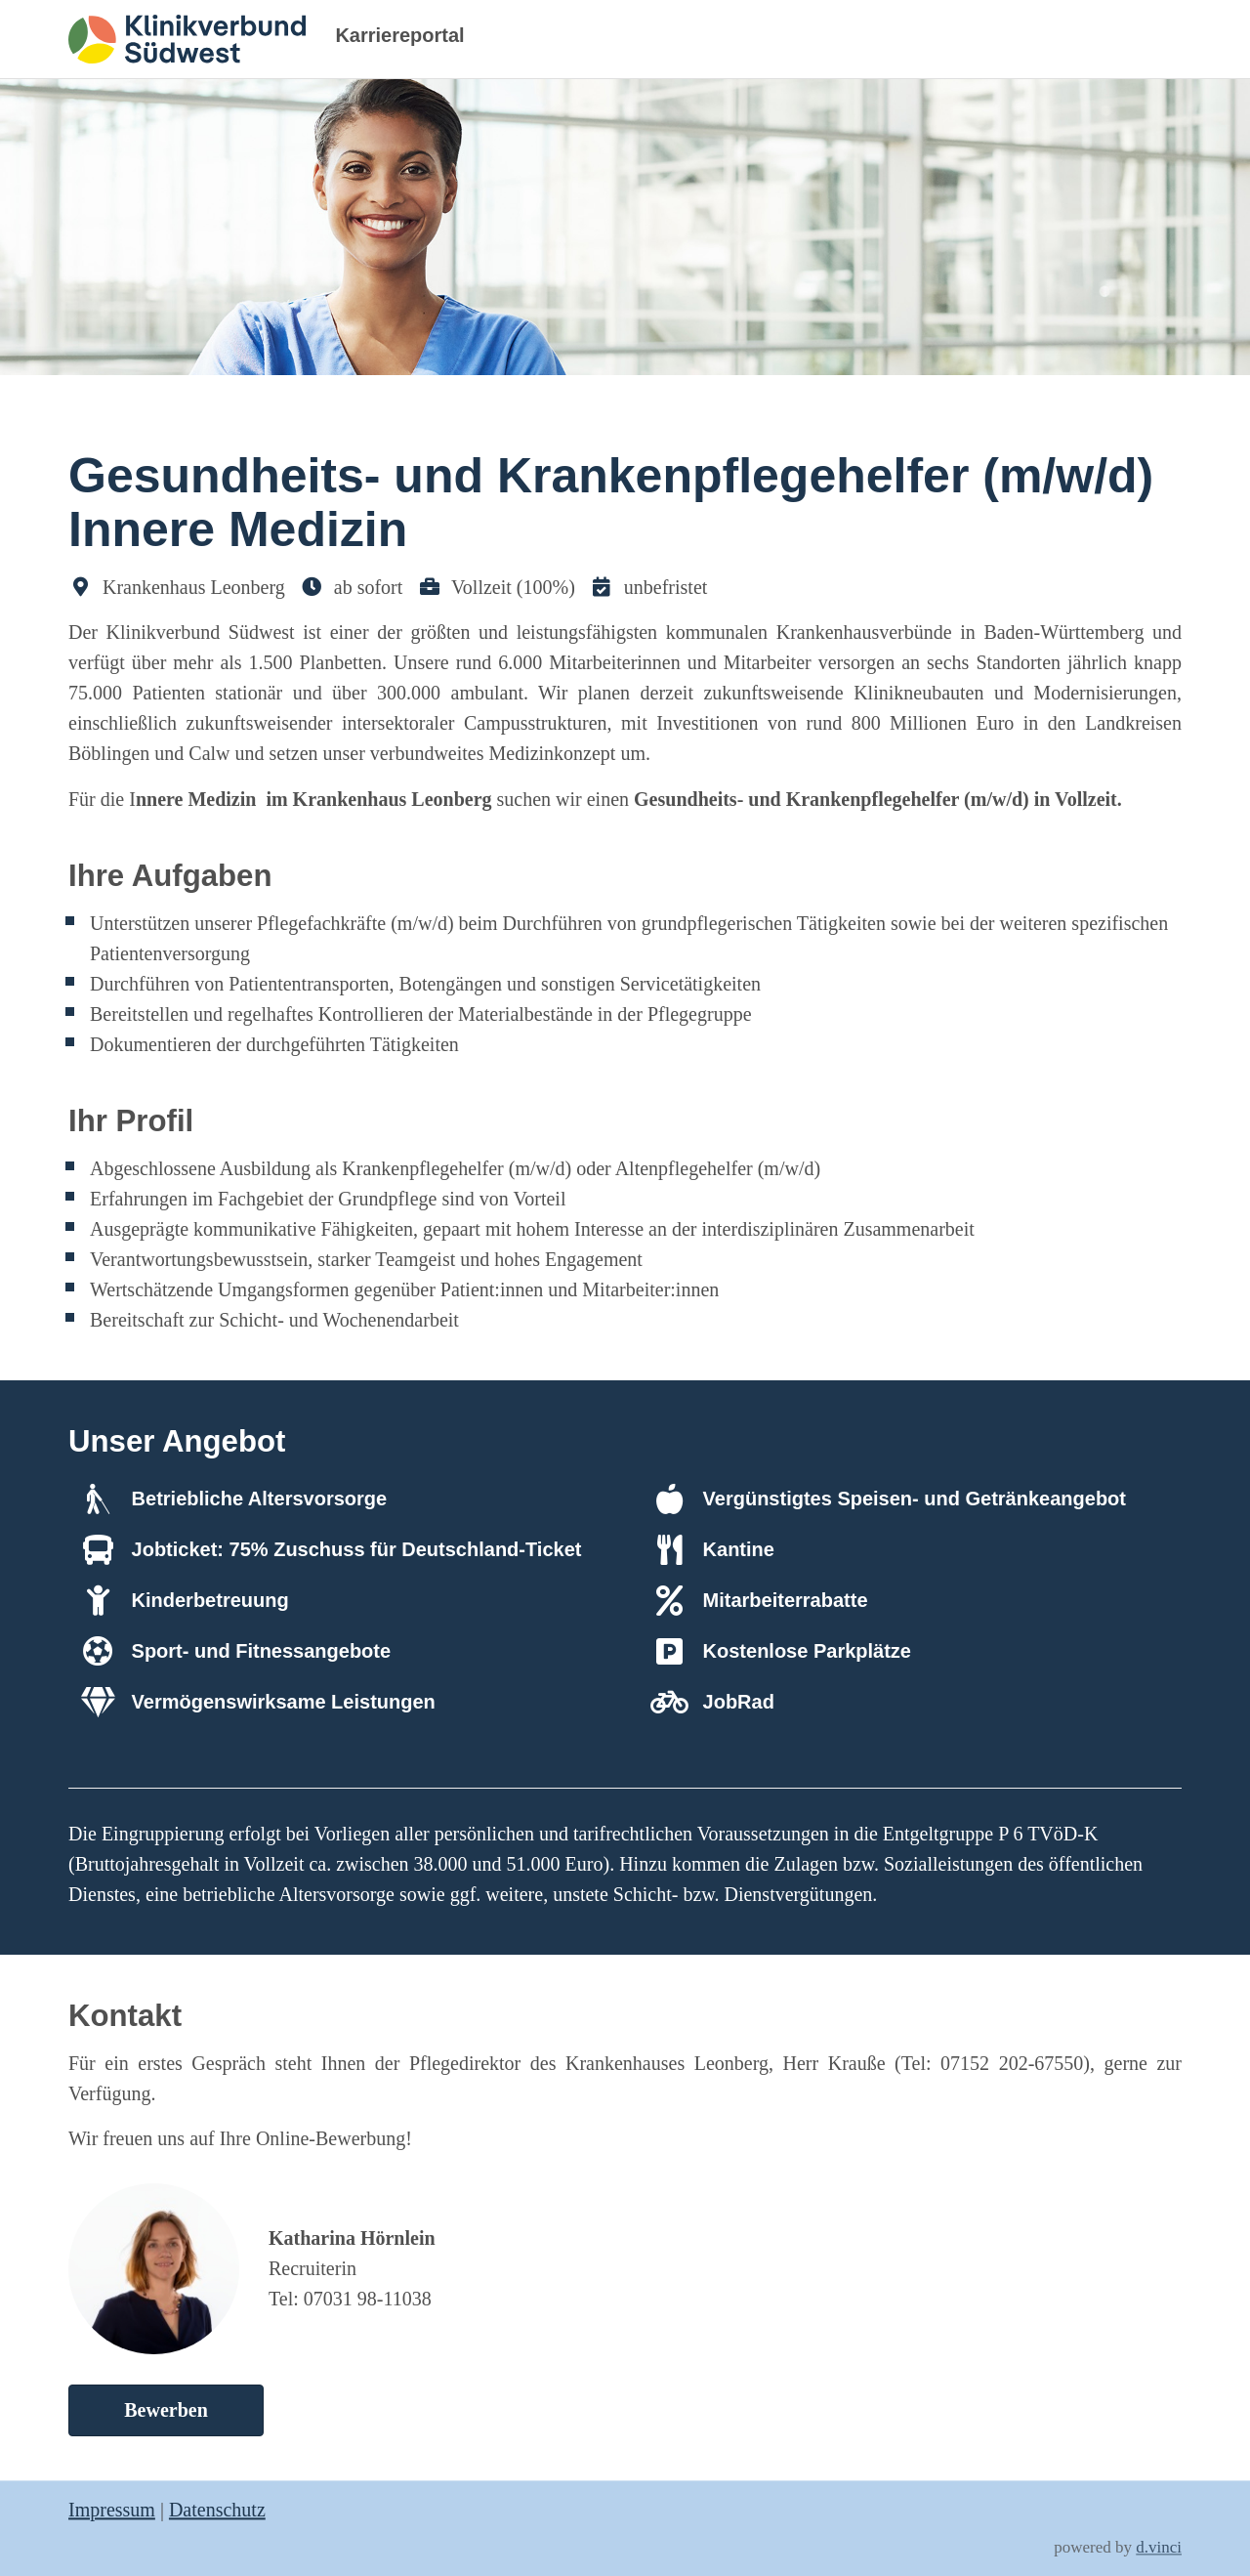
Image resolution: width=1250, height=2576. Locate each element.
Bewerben (166, 2410)
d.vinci (1159, 2548)
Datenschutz (217, 2510)
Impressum (111, 2510)
